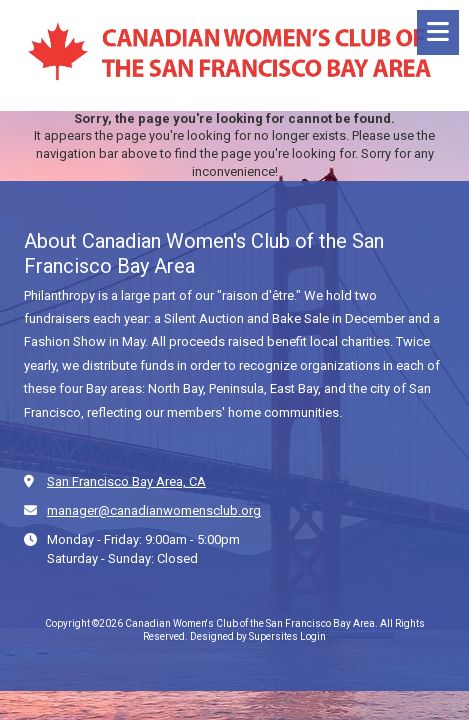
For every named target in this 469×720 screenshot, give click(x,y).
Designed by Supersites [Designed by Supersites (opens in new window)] (244, 636)
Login (313, 636)
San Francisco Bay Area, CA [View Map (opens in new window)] (126, 481)
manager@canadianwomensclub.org (154, 510)
